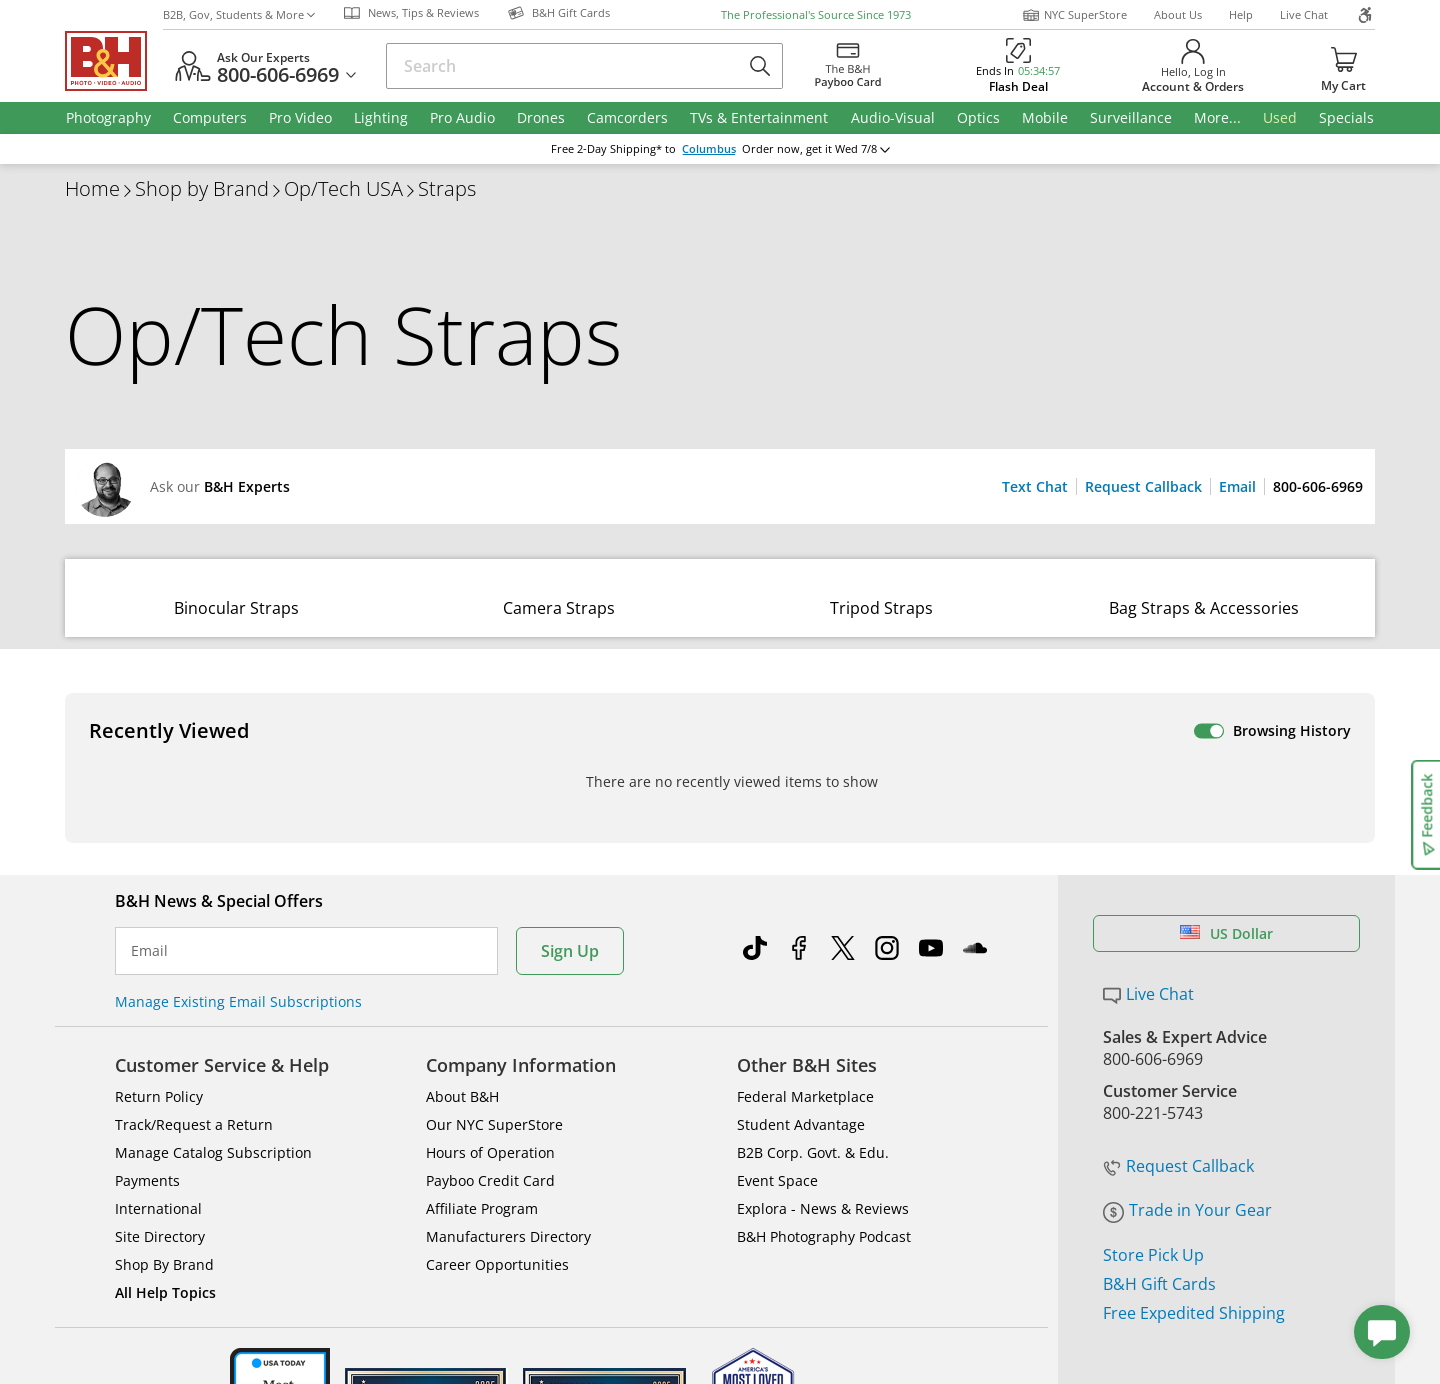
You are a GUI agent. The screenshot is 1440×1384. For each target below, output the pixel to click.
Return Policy (159, 1051)
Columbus (709, 149)
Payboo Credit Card (490, 1135)
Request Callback (1143, 486)
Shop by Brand (202, 189)
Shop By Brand (164, 1219)
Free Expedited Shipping (1194, 1267)
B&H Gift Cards (1159, 1238)
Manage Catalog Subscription (213, 1107)
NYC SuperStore (1074, 15)
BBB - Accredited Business (165, 1353)
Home (92, 189)
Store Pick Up (1153, 1209)
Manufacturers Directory (508, 1191)
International (158, 1163)
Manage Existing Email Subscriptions (238, 956)
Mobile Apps (991, 1355)
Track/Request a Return (194, 1079)
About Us (1178, 14)
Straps (447, 189)
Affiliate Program (482, 1163)
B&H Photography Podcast (824, 1191)
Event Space (777, 1135)
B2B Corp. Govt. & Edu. (813, 1107)
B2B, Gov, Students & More (239, 14)
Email (1237, 486)
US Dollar (1226, 888)
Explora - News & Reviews (823, 1163)
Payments (147, 1135)
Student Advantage (801, 1079)
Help (1241, 14)
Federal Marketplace (805, 1051)
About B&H (462, 1051)
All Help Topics (165, 1247)
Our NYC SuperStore (494, 1079)
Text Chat (1035, 486)
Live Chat (1304, 14)
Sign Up (570, 906)
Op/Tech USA (343, 189)
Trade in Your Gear (1187, 1165)
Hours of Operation (490, 1107)
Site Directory (160, 1191)
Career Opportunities (497, 1219)
